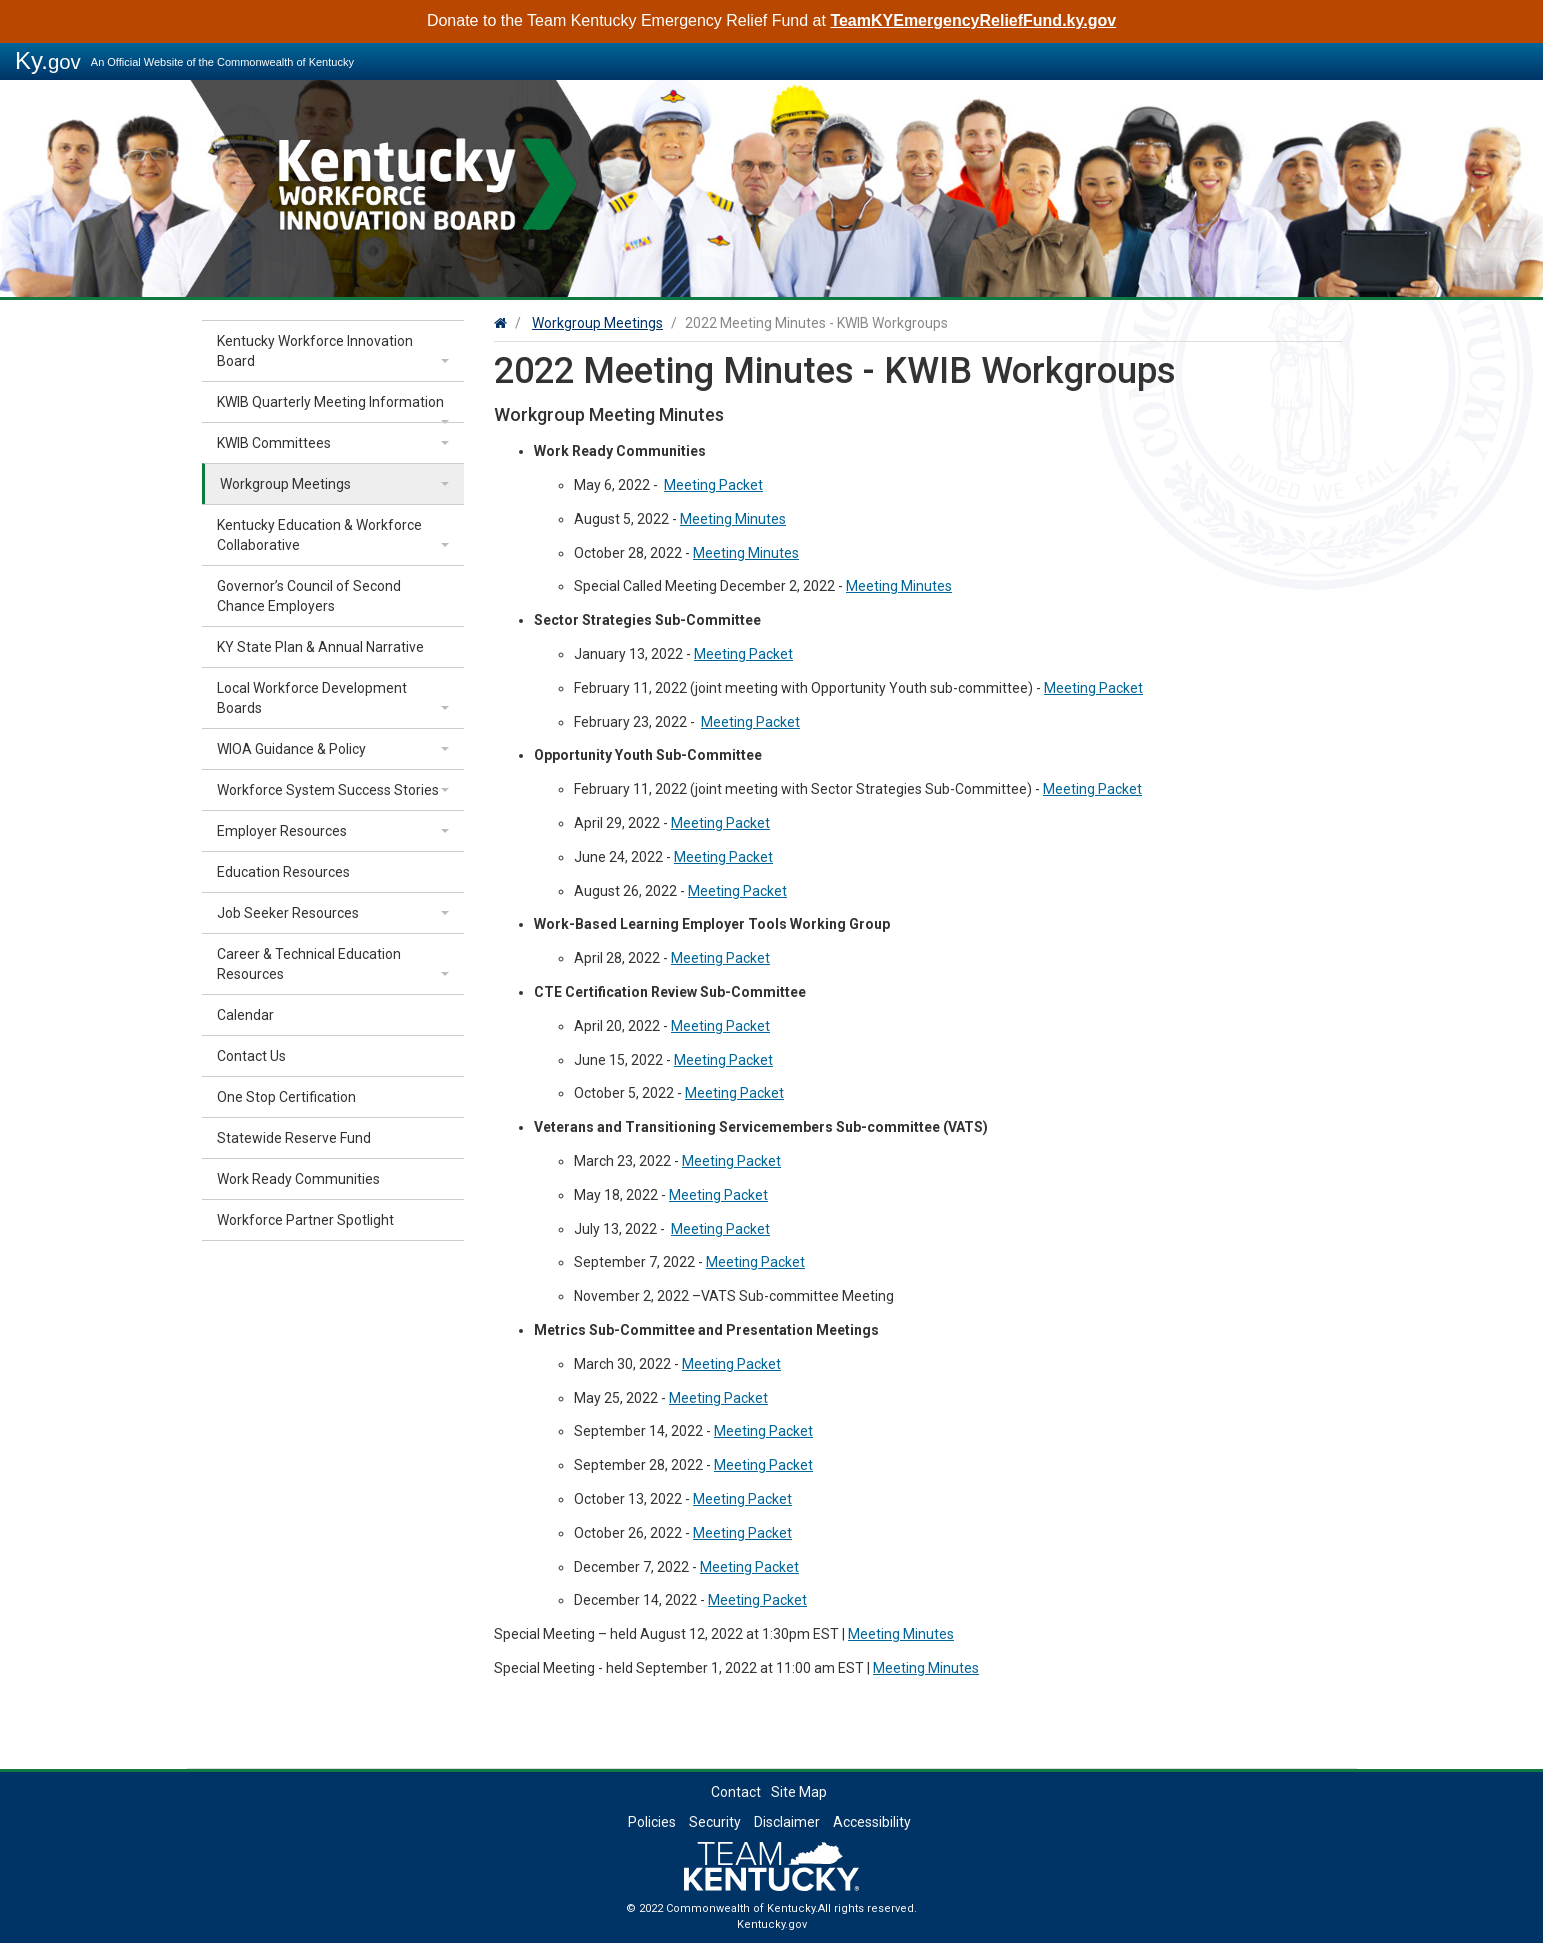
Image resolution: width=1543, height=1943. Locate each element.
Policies (652, 1822)
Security (715, 1822)
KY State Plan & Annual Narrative (320, 647)
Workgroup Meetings (285, 484)
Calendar (245, 1015)
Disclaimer (787, 1822)
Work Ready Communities (298, 1179)
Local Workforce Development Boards (312, 698)
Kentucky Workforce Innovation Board (315, 351)
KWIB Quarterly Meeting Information (330, 402)
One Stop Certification (286, 1097)
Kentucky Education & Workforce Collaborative (319, 535)
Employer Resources (282, 831)
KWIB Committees (274, 443)
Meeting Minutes (733, 519)
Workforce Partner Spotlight (305, 1220)
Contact (736, 1792)
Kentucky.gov (772, 1924)
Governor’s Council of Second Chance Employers (309, 596)
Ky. (48, 60)
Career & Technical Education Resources (309, 964)
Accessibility (872, 1822)
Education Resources (283, 872)
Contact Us (251, 1056)
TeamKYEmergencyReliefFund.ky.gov (973, 20)
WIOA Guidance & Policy (291, 749)
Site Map (799, 1792)
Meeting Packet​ (713, 485)
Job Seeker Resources (288, 913)
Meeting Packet (743, 654)
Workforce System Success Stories (328, 790)
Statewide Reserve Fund (294, 1138)
